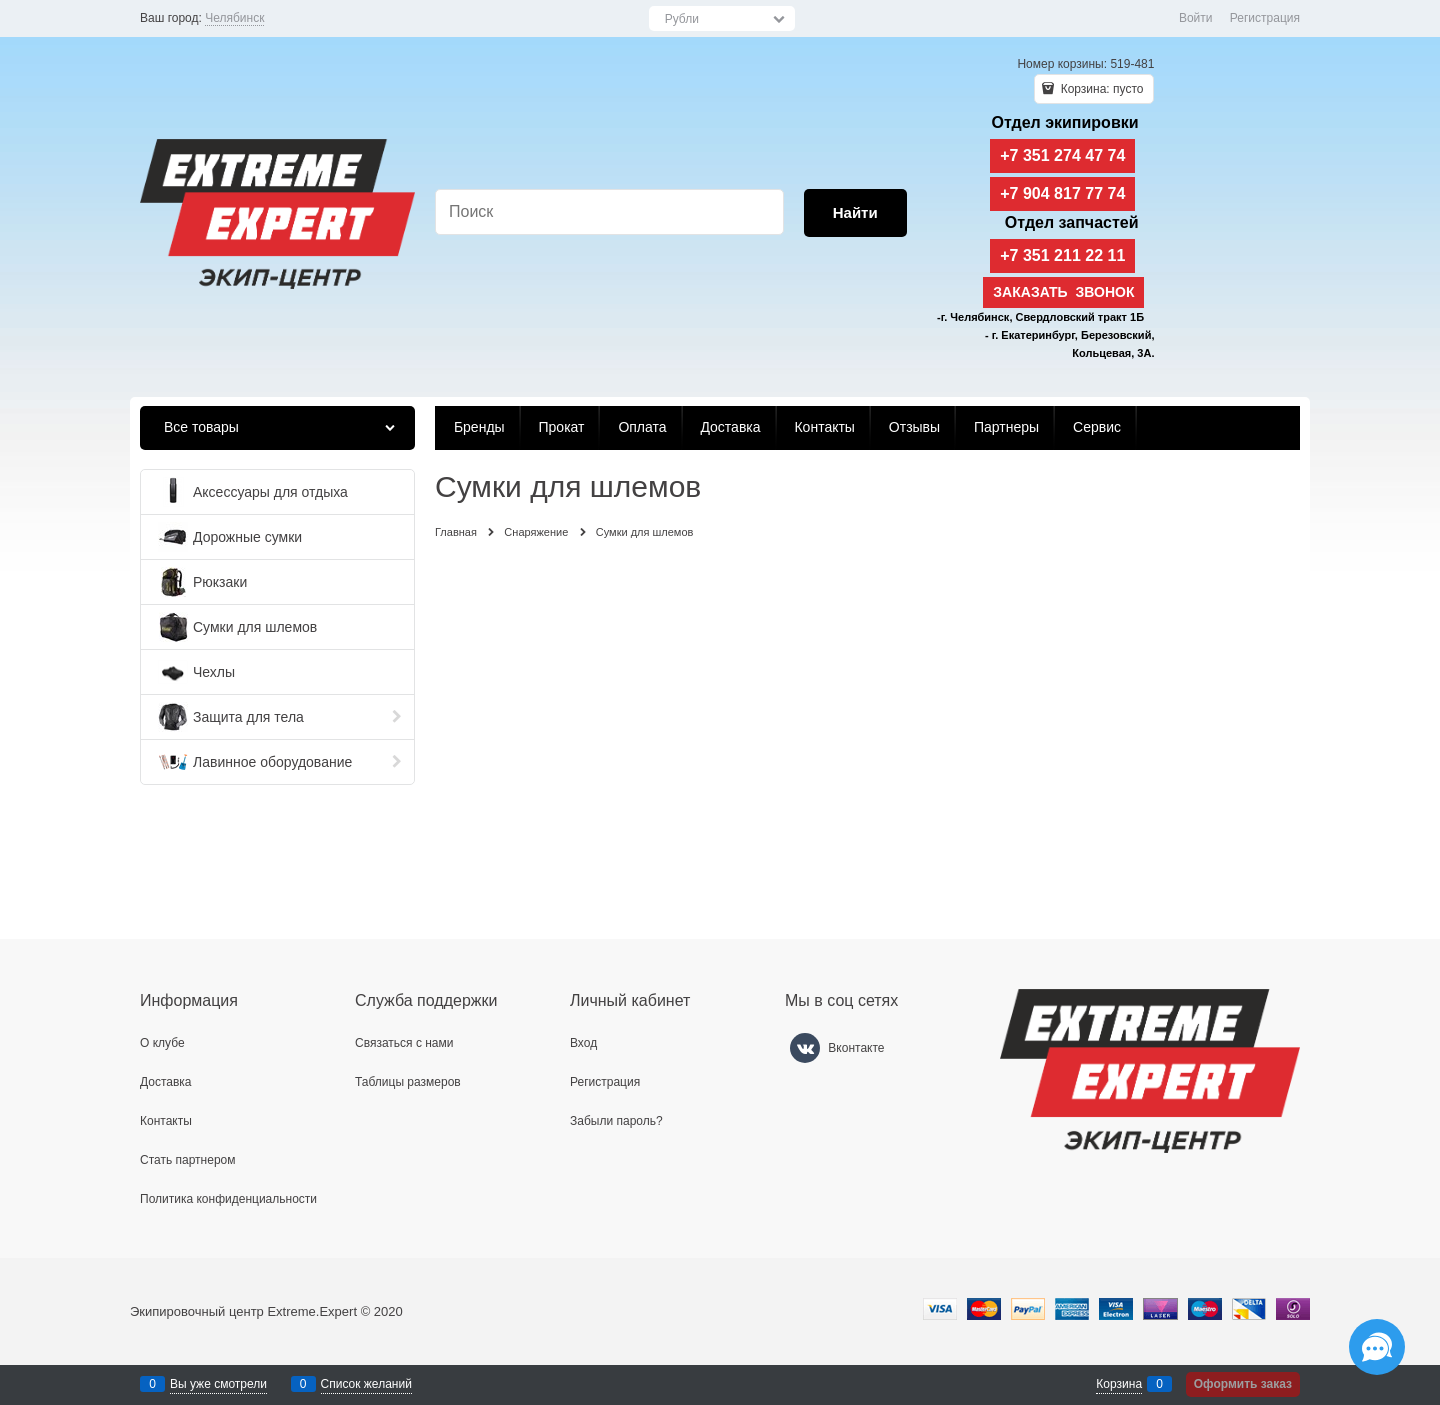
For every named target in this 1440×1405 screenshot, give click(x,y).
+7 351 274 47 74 (1062, 155)
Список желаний (366, 1384)
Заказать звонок (1063, 292)
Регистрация (1265, 18)
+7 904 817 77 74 (1062, 193)
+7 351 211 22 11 (1062, 255)
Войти (1196, 18)
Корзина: (1100, 89)
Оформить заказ (1243, 1384)
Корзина (1119, 1384)
